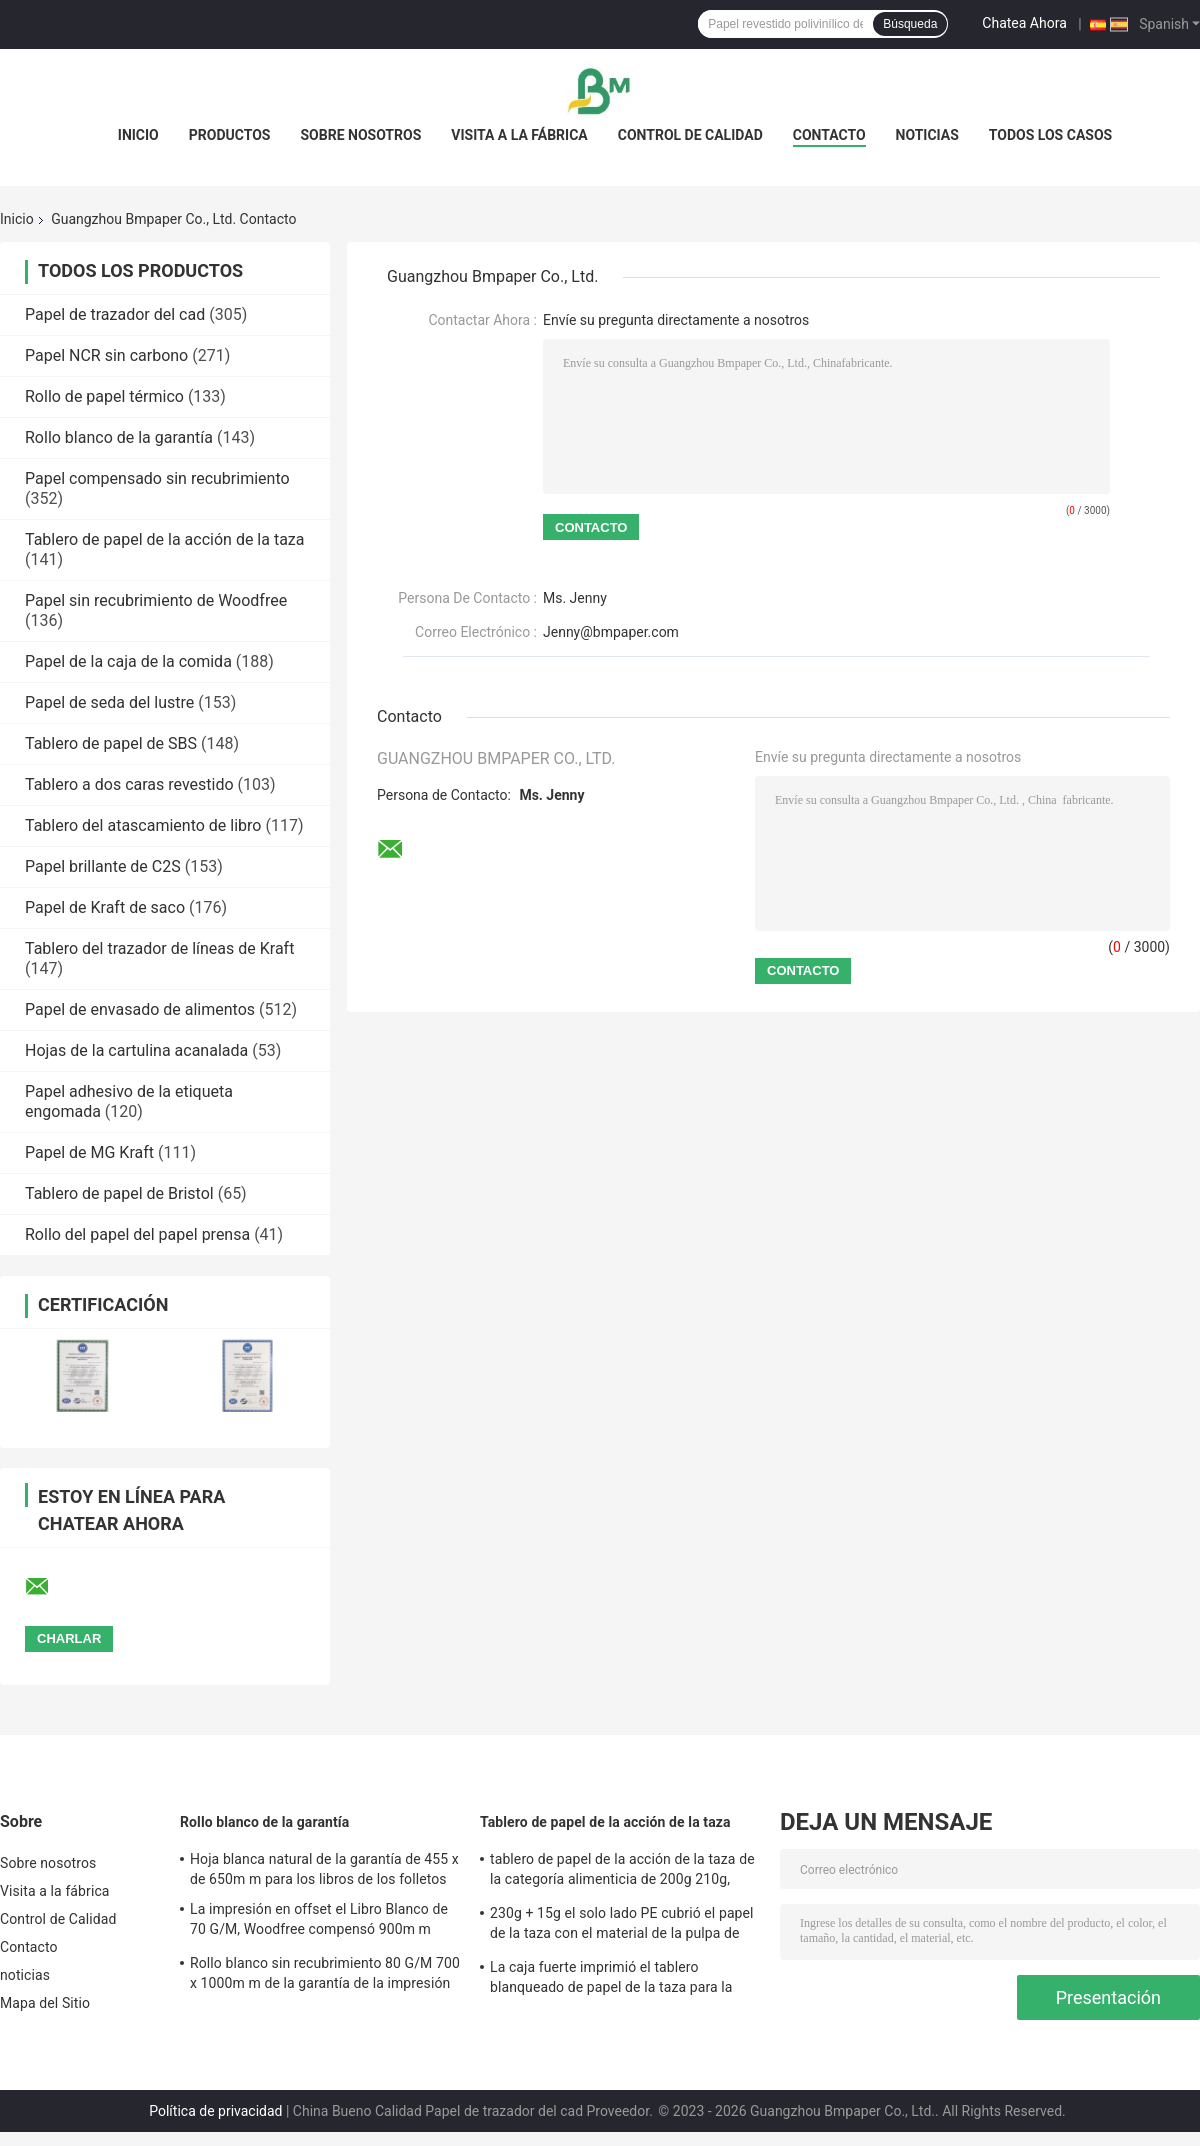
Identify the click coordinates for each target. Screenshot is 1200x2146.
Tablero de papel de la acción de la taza (165, 539)
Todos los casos (1050, 135)
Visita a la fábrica (519, 135)
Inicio (138, 135)
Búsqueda (910, 24)
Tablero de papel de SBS (111, 743)
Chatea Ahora (1024, 23)
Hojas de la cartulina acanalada (136, 1050)
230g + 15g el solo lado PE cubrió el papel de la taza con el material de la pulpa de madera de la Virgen (622, 1926)
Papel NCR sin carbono (106, 355)
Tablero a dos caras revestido (129, 784)
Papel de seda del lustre (109, 702)
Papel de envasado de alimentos (140, 1009)
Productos (230, 135)
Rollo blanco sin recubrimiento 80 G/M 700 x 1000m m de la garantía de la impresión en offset (325, 1976)
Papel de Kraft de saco (105, 907)
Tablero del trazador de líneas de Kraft (159, 948)
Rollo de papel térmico (104, 396)
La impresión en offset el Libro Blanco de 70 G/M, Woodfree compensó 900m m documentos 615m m (319, 1922)
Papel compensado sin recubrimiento (157, 478)
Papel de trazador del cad (115, 314)
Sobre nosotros (360, 135)
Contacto (829, 135)
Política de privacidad (215, 2111)
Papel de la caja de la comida (128, 661)
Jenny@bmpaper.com (611, 632)
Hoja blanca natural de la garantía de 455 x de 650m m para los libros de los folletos (324, 1869)
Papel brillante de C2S (103, 866)
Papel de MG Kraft (89, 1152)
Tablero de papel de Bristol (119, 1193)
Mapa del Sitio (45, 2003)
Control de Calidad (690, 135)
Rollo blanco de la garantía (119, 437)
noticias (927, 135)
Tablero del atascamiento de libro (143, 825)
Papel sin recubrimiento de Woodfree (156, 600)
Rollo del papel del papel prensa (137, 1234)
